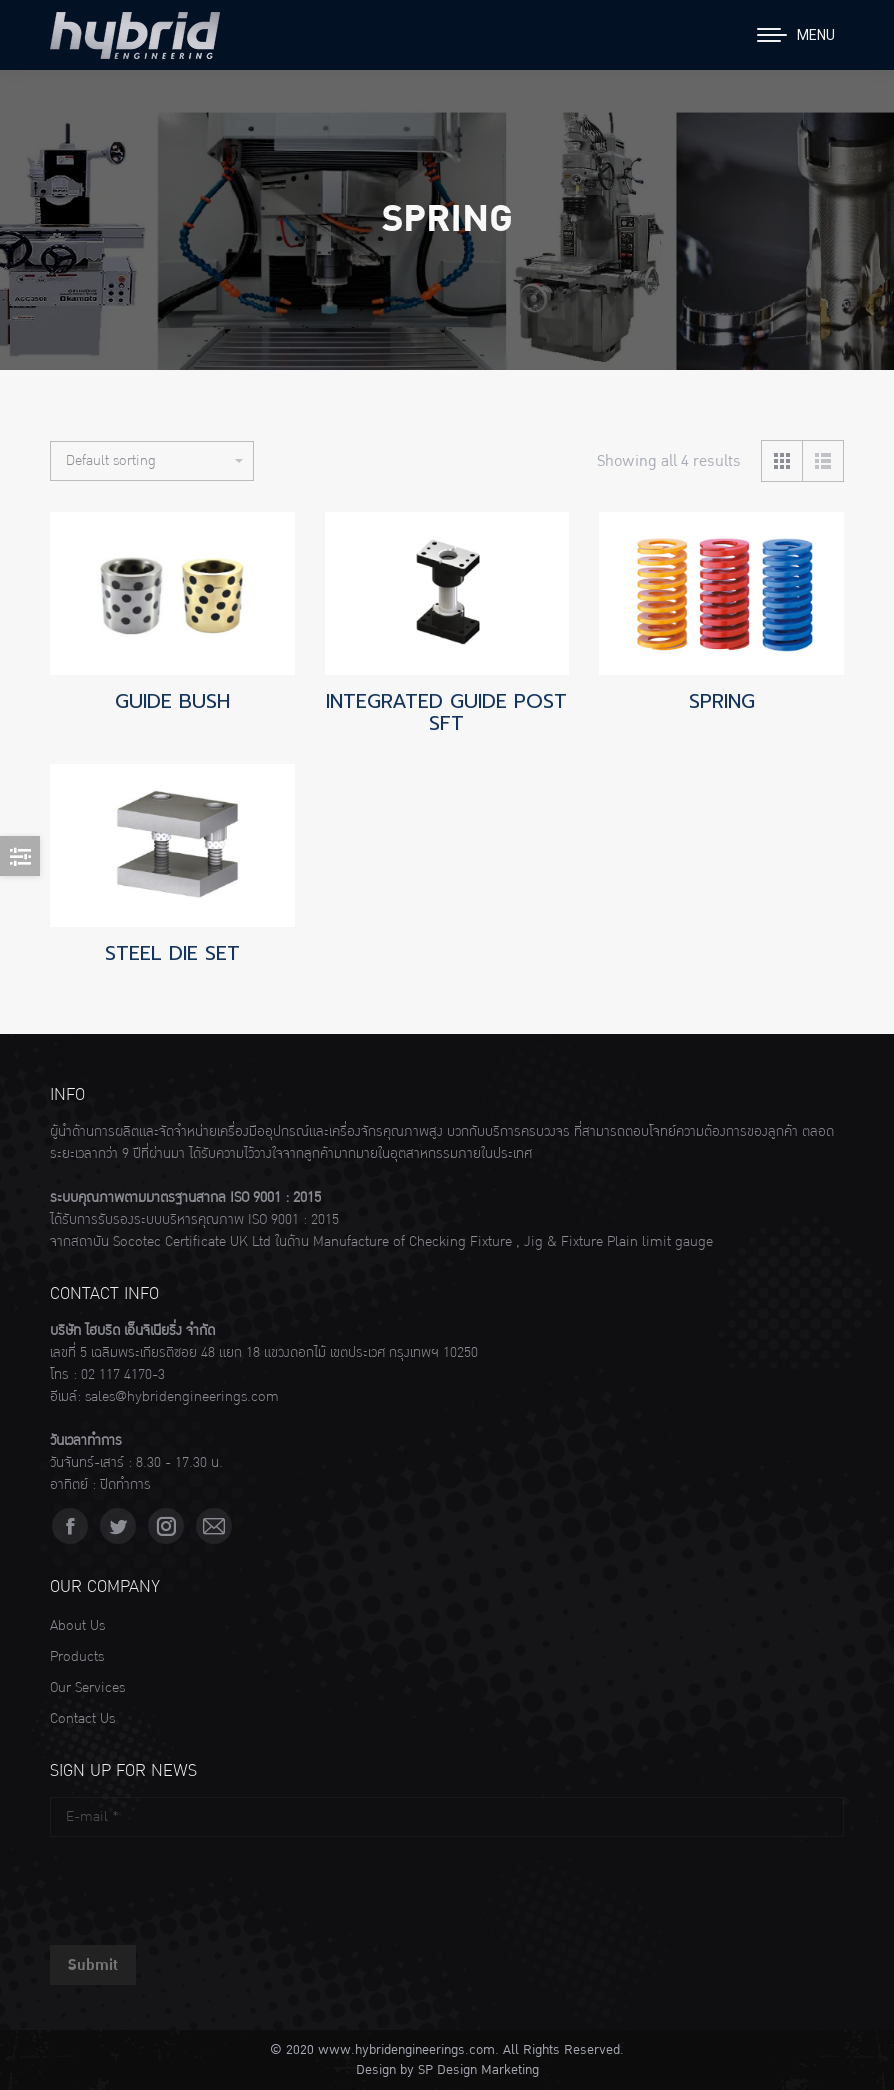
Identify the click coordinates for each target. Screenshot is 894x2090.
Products (77, 1657)
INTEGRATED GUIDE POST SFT (446, 712)
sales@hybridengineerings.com (182, 1397)
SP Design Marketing (478, 2070)
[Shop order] (152, 461)
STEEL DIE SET (172, 953)
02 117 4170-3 (123, 1375)
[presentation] (202, 1886)
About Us (77, 1626)
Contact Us (82, 1719)
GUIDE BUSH (172, 701)
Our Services (87, 1688)
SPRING (722, 701)
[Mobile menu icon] (796, 35)
